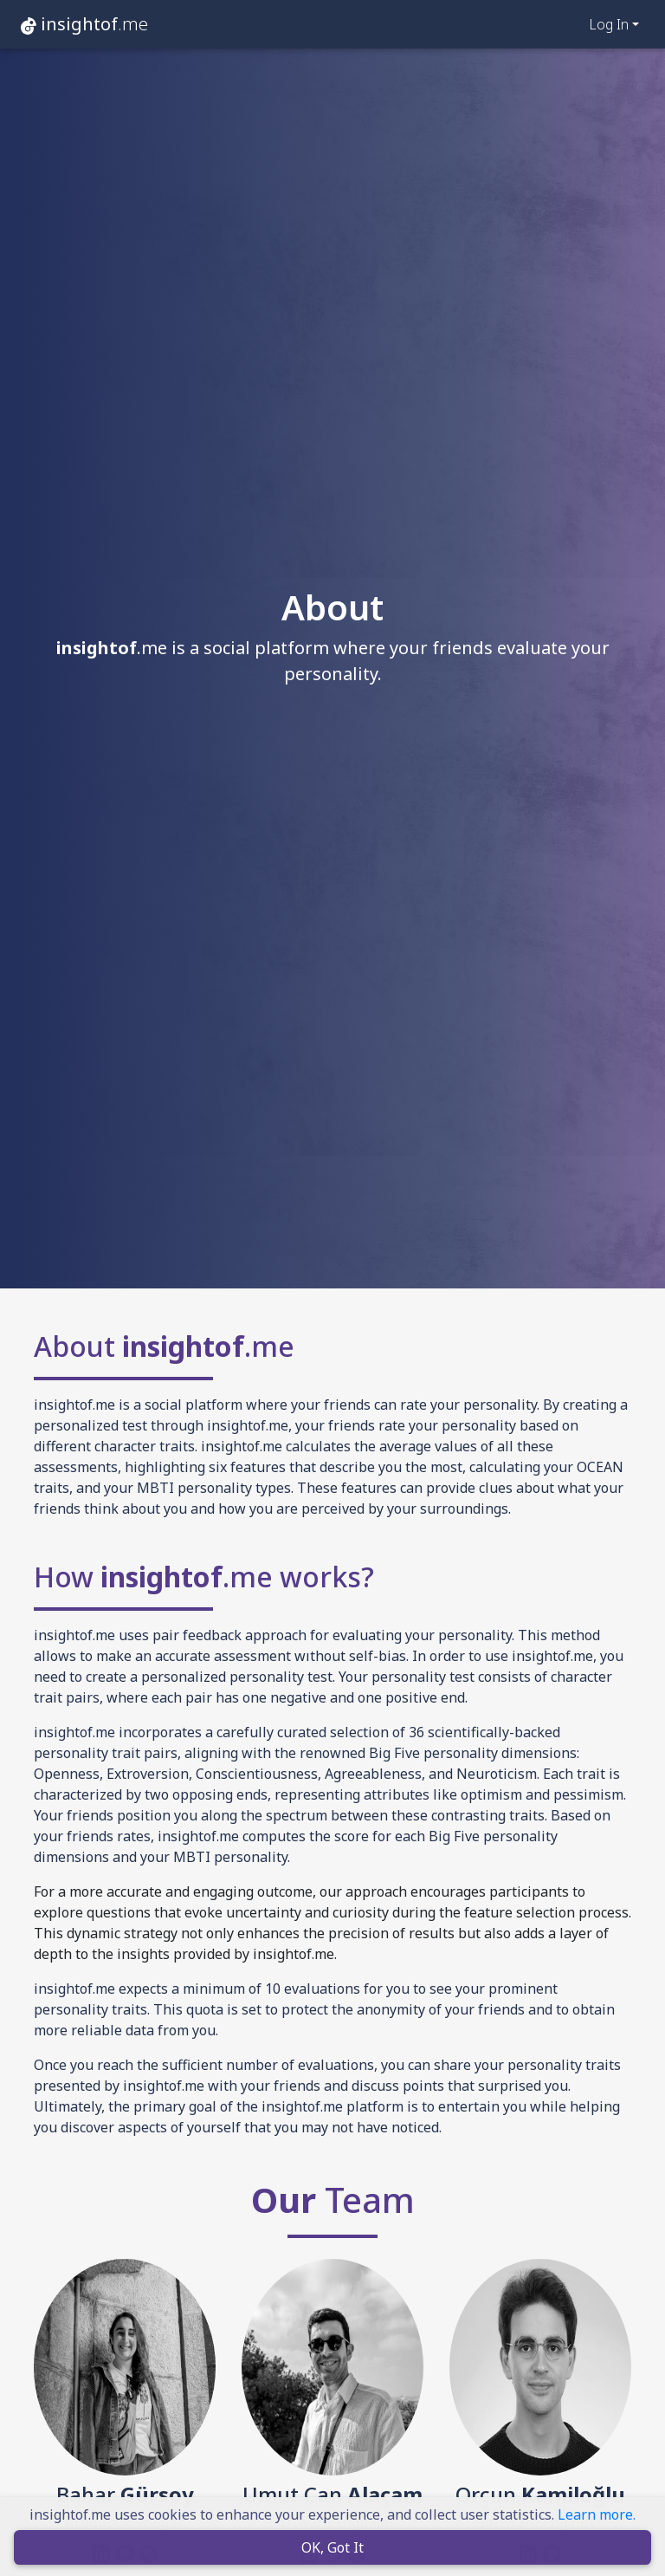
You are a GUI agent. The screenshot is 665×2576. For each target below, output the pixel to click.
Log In (609, 24)
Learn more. (597, 2516)
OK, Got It (332, 2549)
